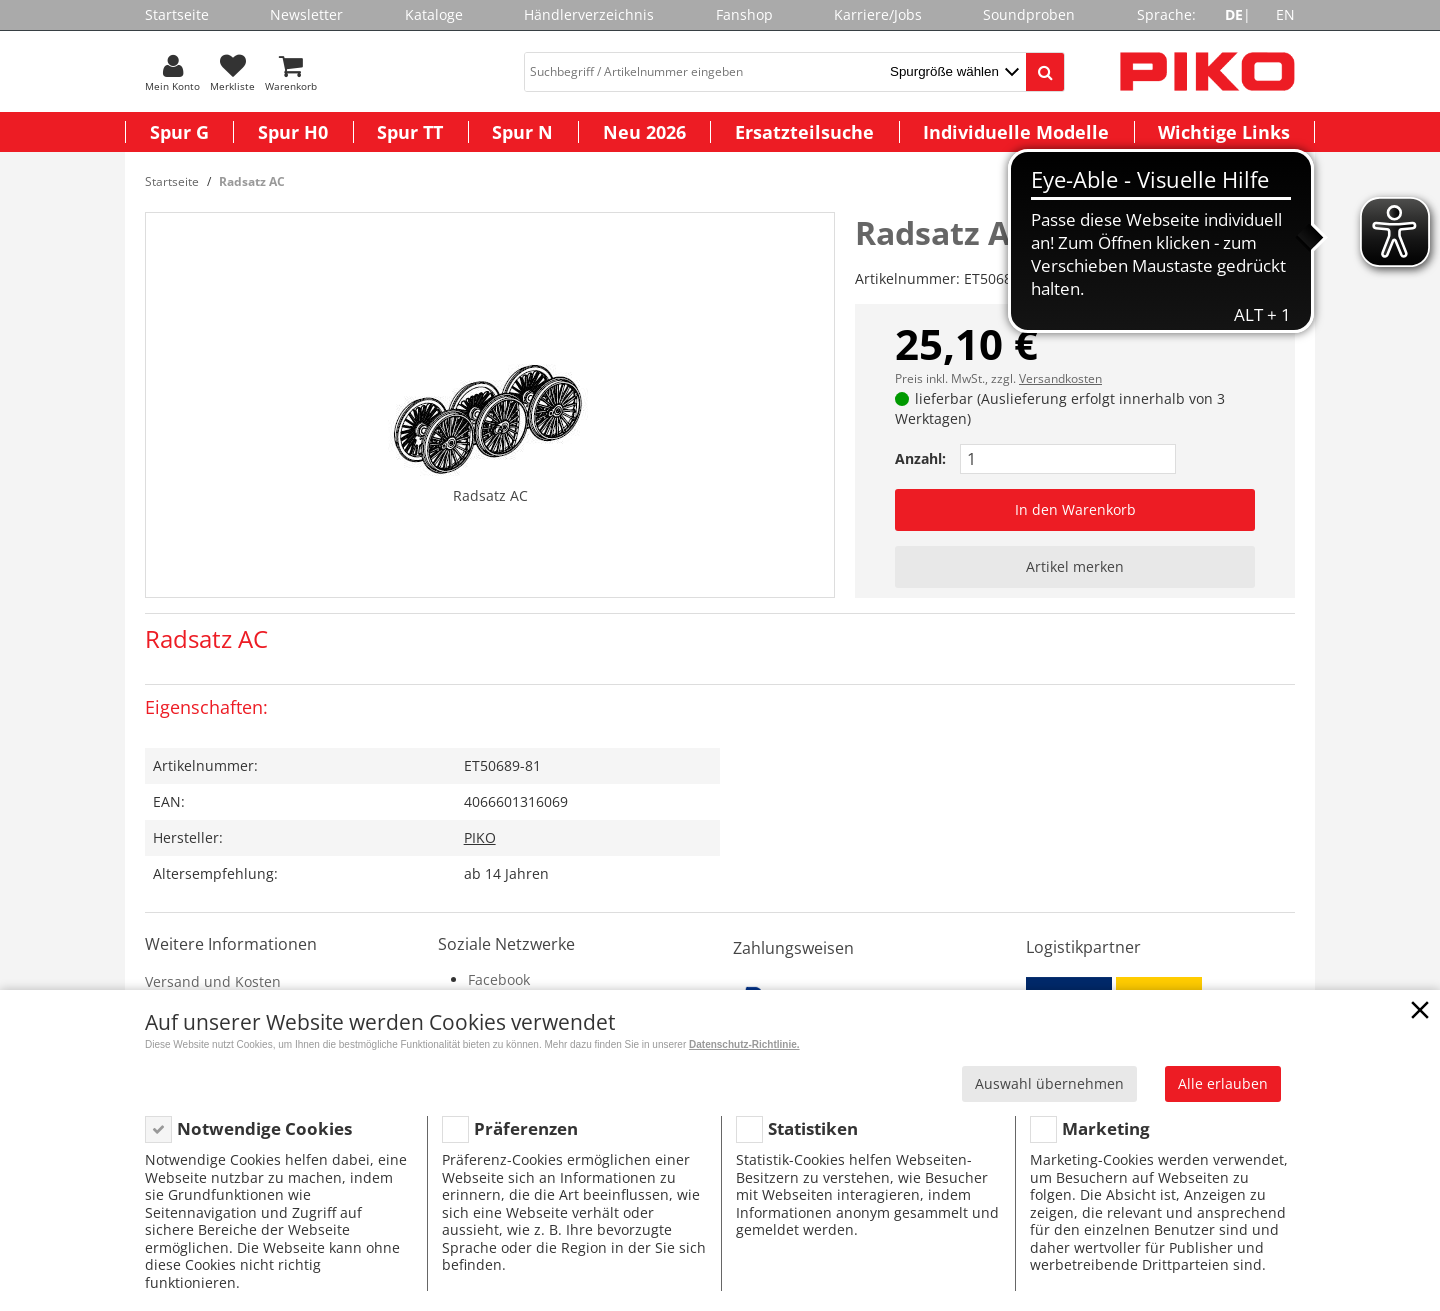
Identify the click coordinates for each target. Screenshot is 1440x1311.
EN (1285, 14)
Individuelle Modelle (1016, 132)
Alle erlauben (1223, 1083)
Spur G (179, 132)
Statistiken (813, 1128)
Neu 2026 (644, 132)
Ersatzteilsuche (804, 132)
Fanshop (744, 14)
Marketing (1106, 1128)
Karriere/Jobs (878, 14)
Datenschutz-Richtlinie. (744, 1044)
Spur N (522, 132)
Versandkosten (1060, 378)
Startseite (177, 14)
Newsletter (306, 14)
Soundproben (1029, 14)
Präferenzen (526, 1128)
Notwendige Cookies (264, 1128)
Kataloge (434, 14)
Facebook (499, 979)
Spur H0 (293, 132)
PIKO (480, 837)
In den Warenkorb (1075, 509)
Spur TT (410, 132)
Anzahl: (920, 458)
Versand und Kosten (213, 981)
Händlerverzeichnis (589, 14)
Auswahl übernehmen (1049, 1083)
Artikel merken (1075, 566)
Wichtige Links (1224, 132)
